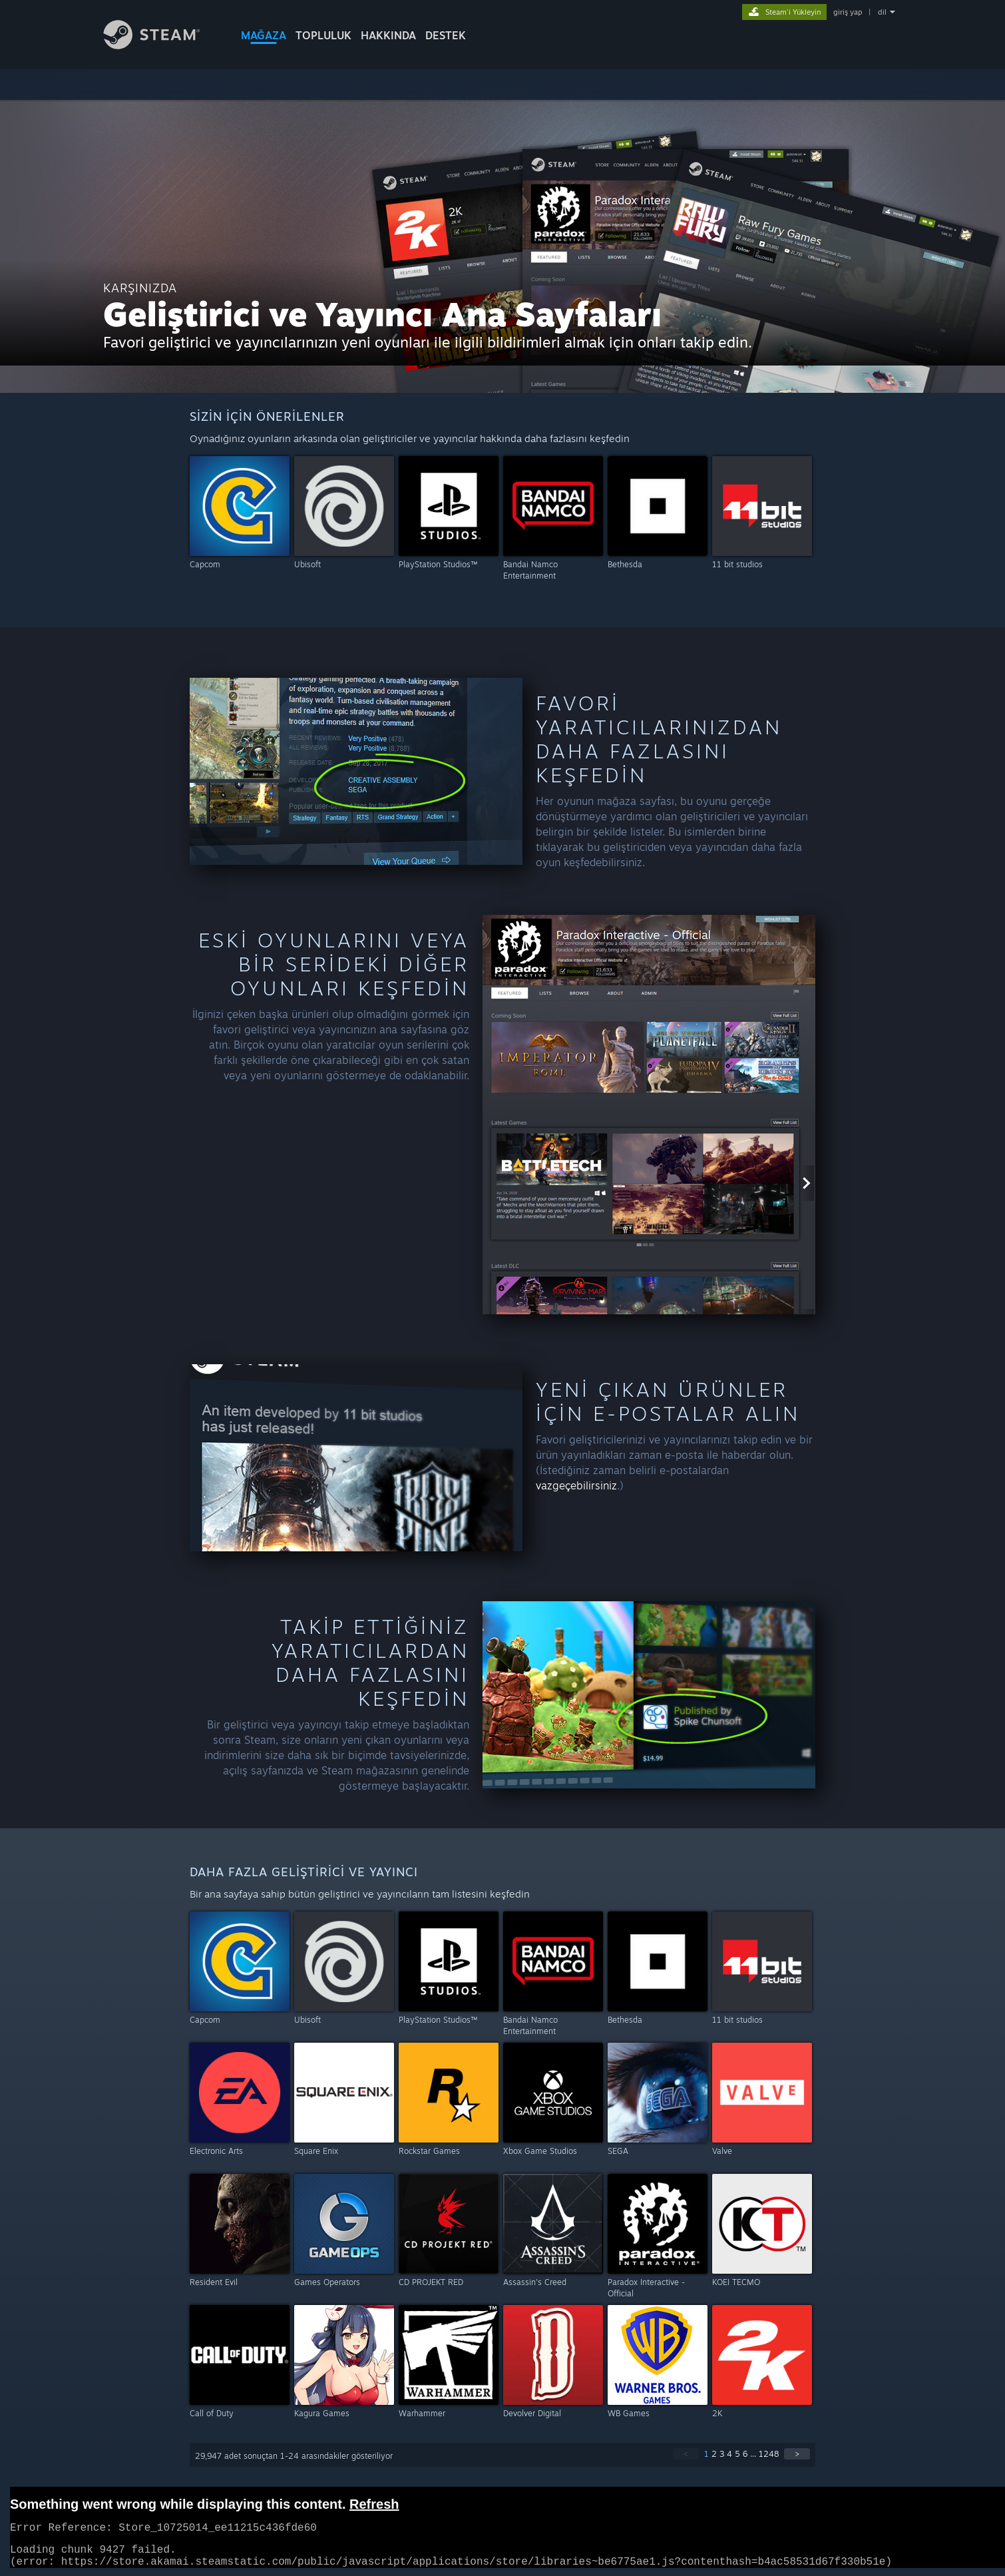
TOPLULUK (323, 35)
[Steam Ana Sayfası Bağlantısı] (161, 45)
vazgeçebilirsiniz (576, 1485)
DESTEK (445, 35)
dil (882, 12)
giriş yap (847, 12)
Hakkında (388, 35)
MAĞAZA (263, 35)
